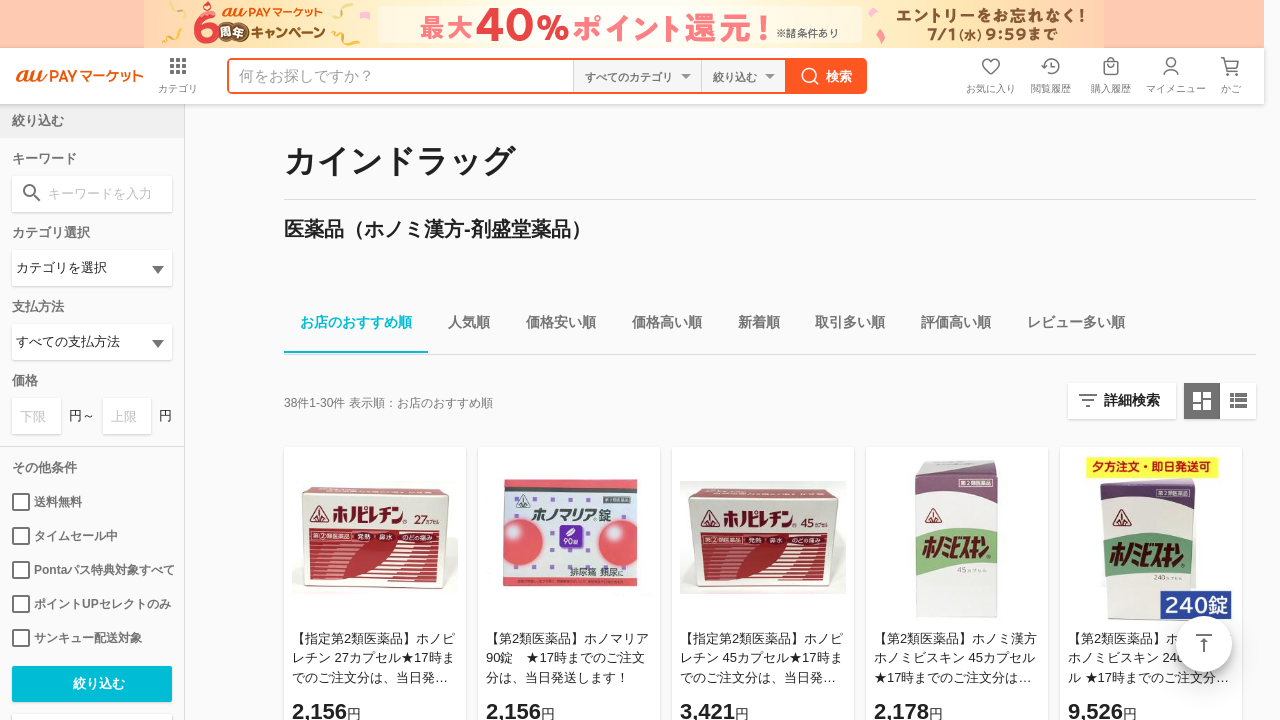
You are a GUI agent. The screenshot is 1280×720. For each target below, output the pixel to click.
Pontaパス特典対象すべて (92, 570)
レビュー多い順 (1068, 325)
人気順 (461, 325)
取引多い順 (842, 325)
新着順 (751, 325)
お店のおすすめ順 (348, 325)
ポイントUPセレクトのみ (91, 604)
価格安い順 (553, 325)
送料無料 (47, 502)
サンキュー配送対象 (77, 638)
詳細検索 (1132, 400)
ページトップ (1204, 644)
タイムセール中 (65, 536)
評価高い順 (948, 325)
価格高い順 (659, 325)
